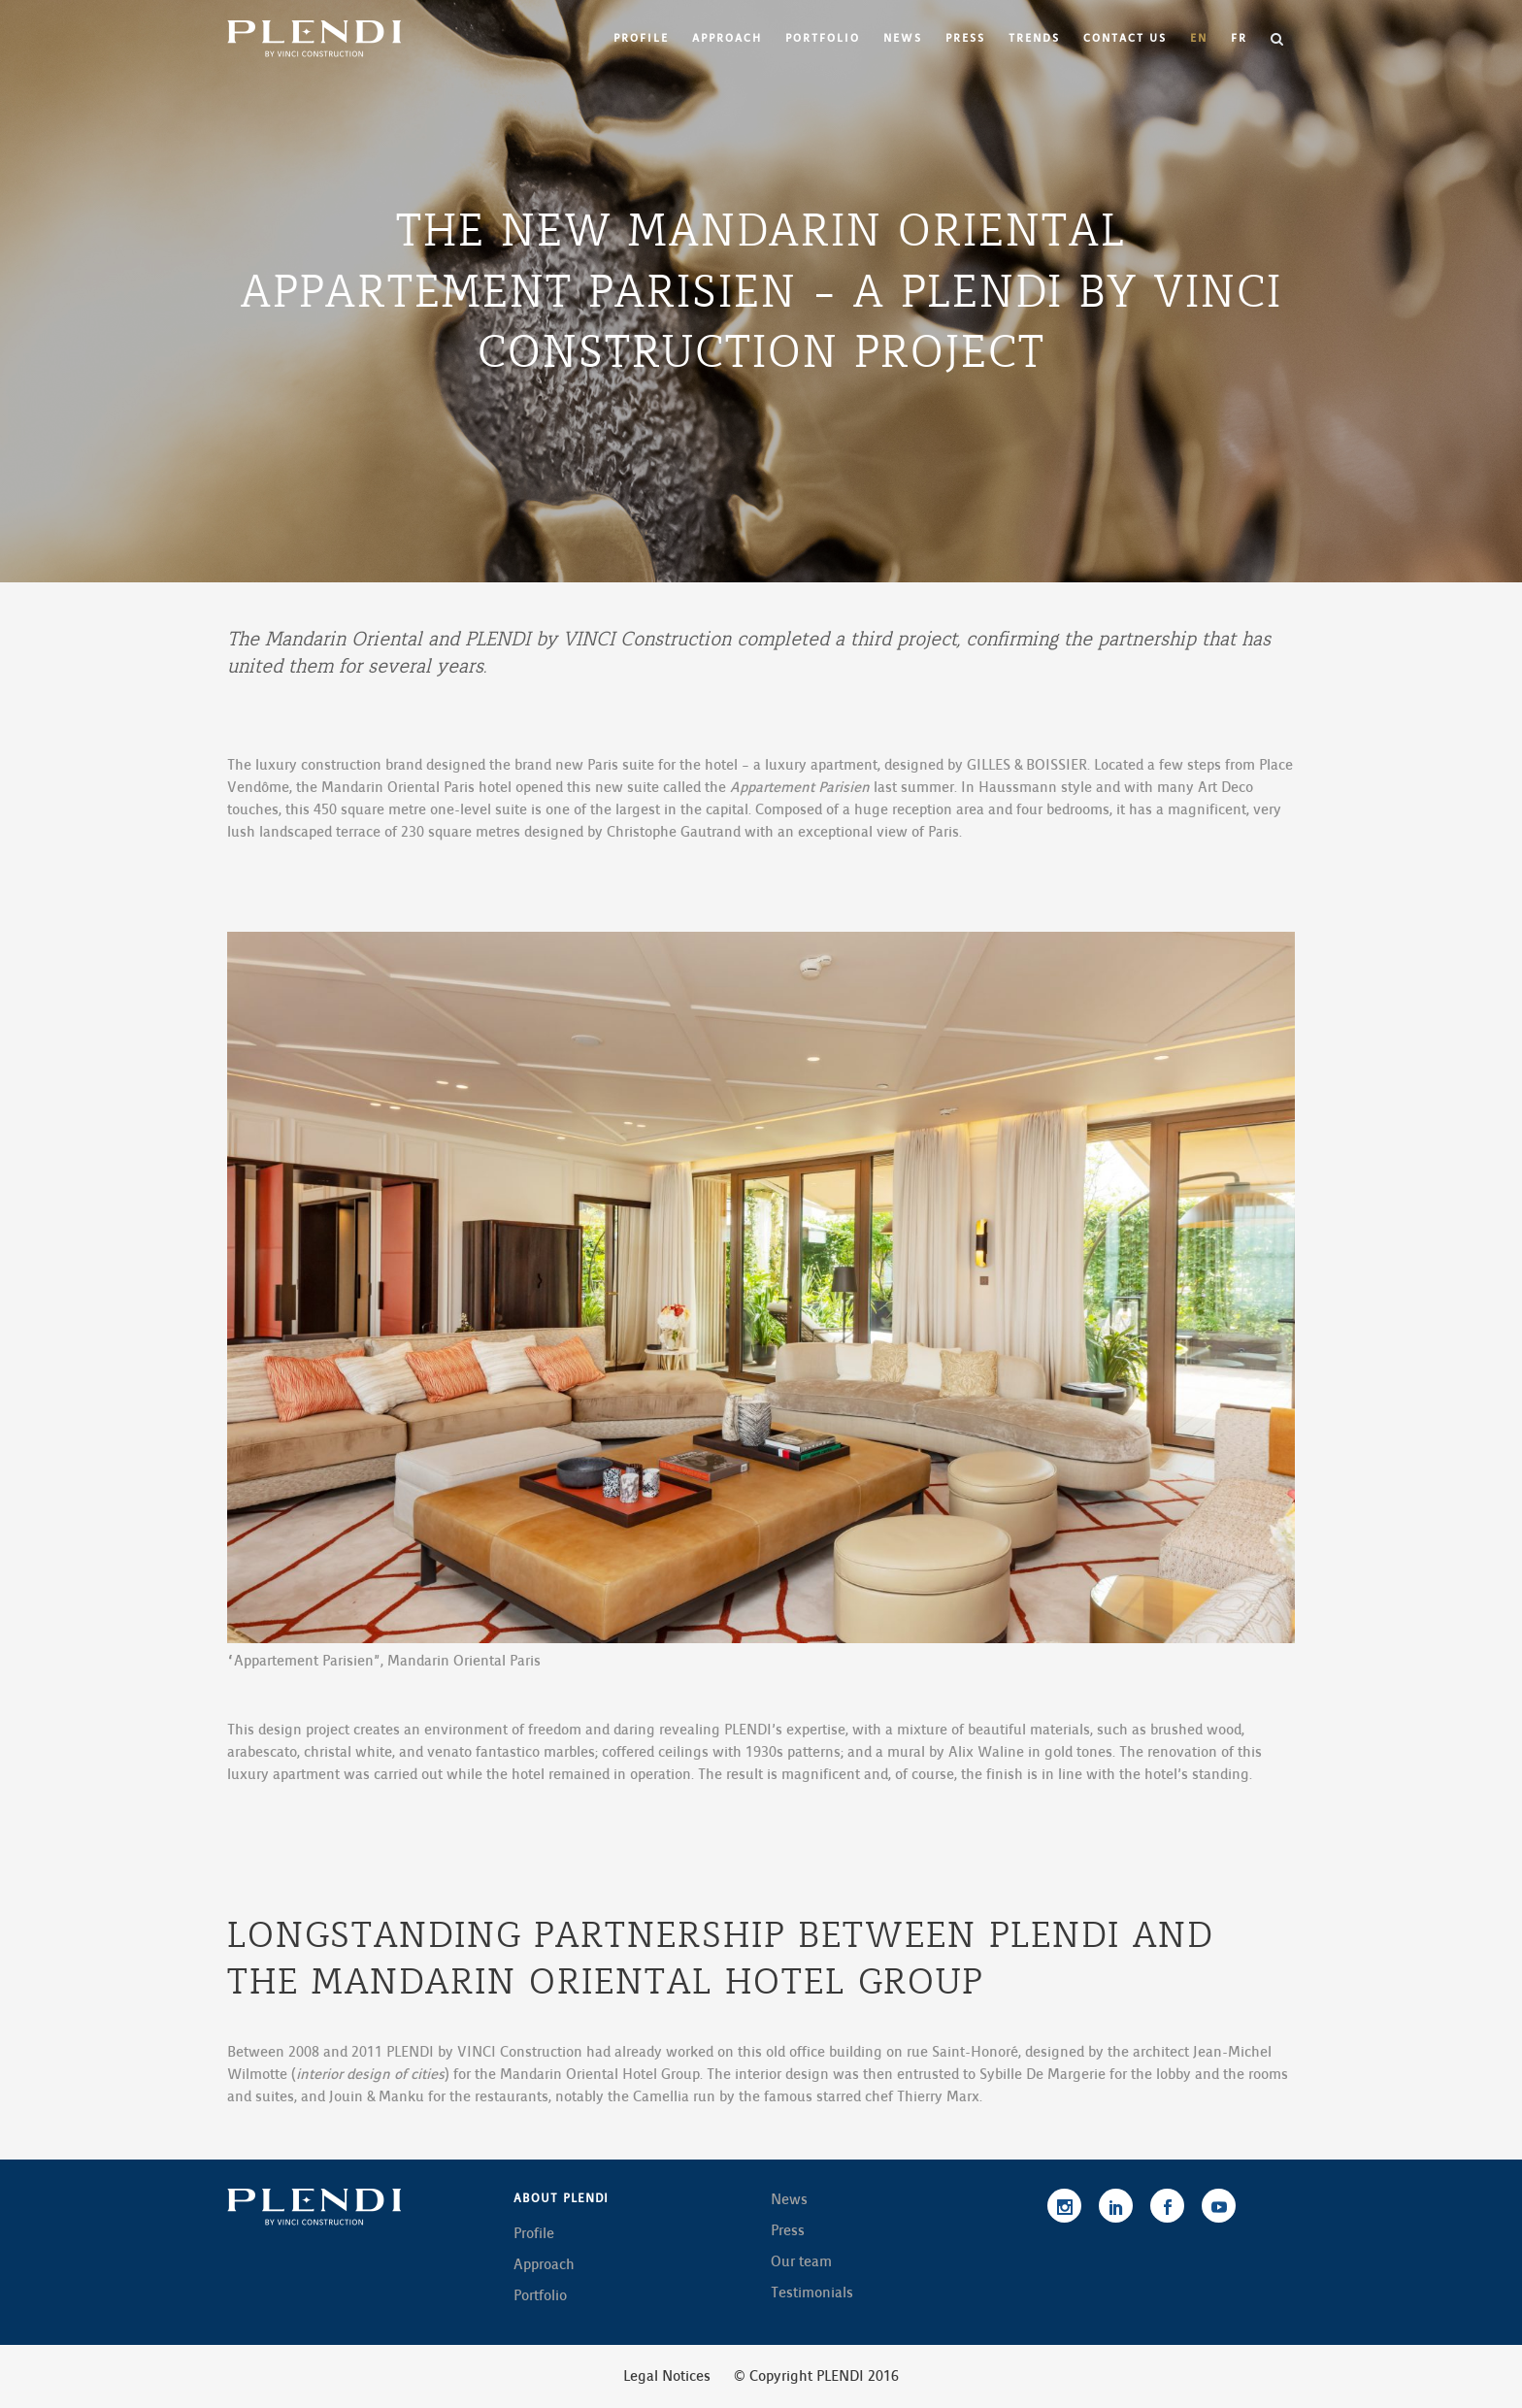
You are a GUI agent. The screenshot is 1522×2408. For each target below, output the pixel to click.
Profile (533, 2233)
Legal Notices (667, 2376)
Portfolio (540, 2295)
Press (788, 2230)
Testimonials (812, 2292)
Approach (544, 2264)
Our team (801, 2261)
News (789, 2199)
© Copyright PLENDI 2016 (816, 2376)
